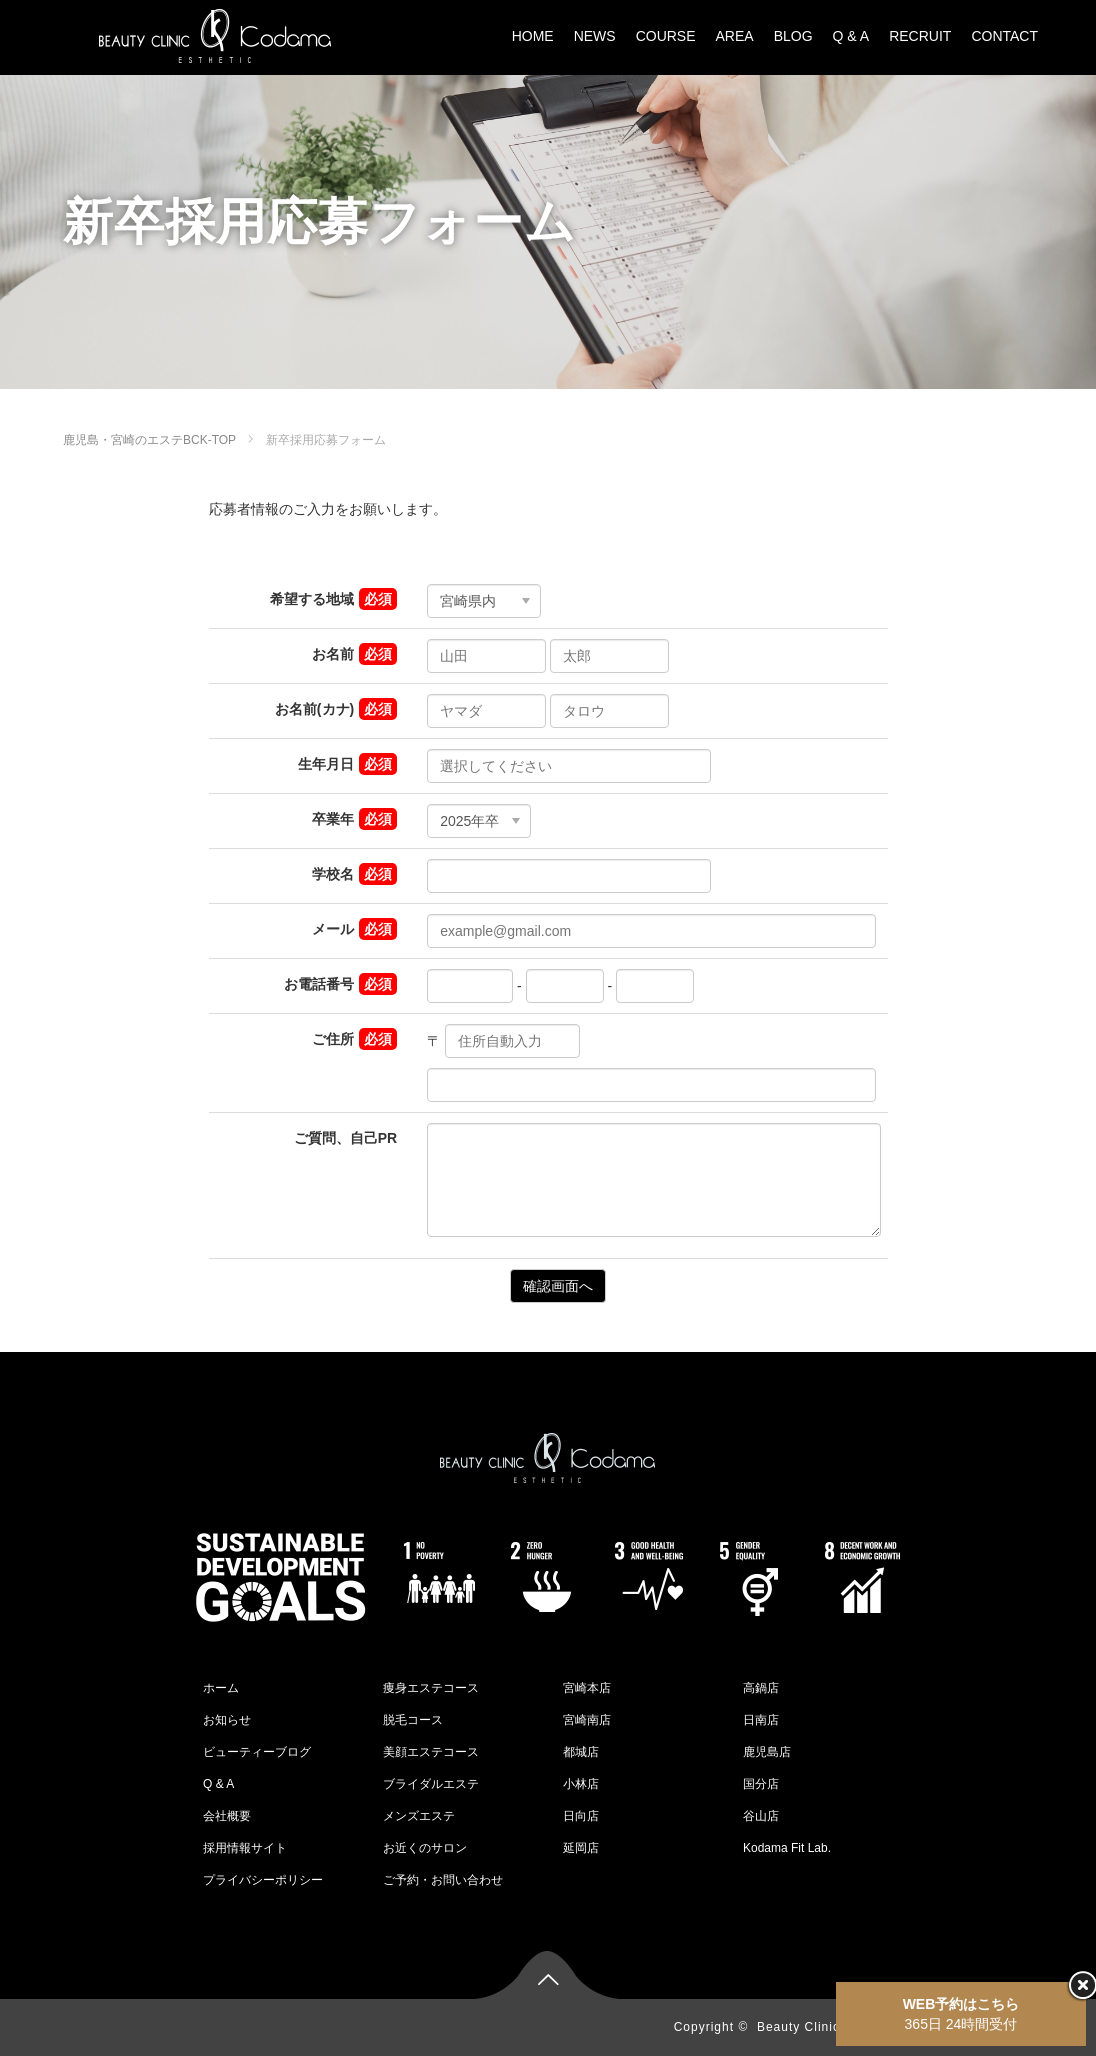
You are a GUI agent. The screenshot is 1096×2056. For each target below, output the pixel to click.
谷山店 (761, 1816)
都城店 (581, 1752)
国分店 (761, 1784)
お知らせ (227, 1720)
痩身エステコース (431, 1688)
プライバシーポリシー (263, 1880)
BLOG (793, 36)
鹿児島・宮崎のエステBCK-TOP (149, 440)
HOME (533, 36)
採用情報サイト (245, 1848)
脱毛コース (413, 1720)
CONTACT (1004, 36)
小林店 (581, 1784)
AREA (735, 36)
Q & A (851, 36)
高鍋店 (761, 1688)
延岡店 (581, 1848)
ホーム (221, 1688)
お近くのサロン (425, 1848)
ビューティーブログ (257, 1752)
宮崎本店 (587, 1688)
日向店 (581, 1816)
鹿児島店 (767, 1752)
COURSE (666, 36)
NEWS (595, 36)
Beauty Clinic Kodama (826, 2027)
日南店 (761, 1720)
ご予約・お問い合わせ (443, 1880)
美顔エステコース (431, 1752)
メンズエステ (419, 1816)
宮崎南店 (587, 1720)
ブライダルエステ (431, 1784)
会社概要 (227, 1816)
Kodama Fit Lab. (787, 1848)
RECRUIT (920, 36)
